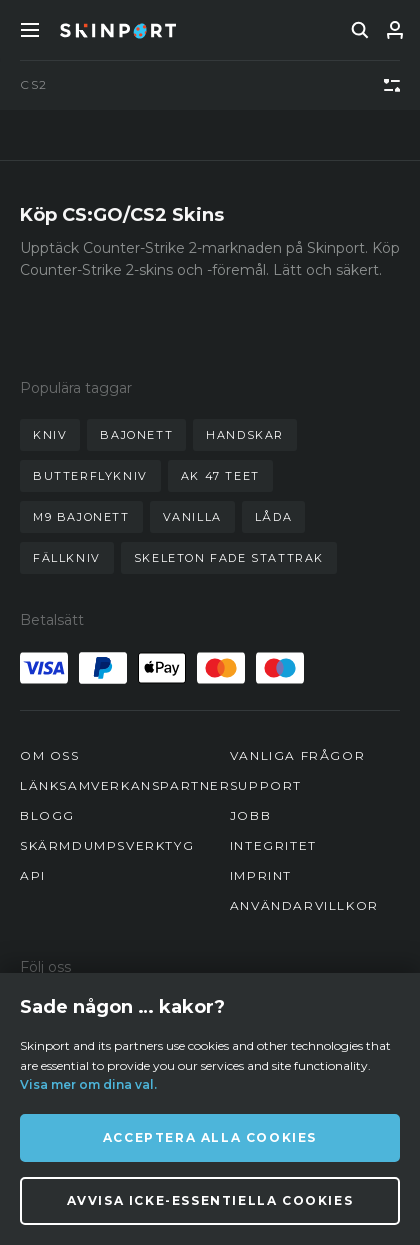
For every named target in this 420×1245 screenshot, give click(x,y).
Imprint (261, 875)
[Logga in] (395, 30)
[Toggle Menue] (30, 30)
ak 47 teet (220, 476)
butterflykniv (90, 476)
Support (266, 785)
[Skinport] (118, 30)
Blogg (47, 815)
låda (273, 517)
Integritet (273, 845)
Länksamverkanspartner (125, 785)
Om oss (50, 755)
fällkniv (67, 558)
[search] (360, 30)
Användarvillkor (304, 905)
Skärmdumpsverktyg (107, 845)
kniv (50, 435)
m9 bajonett (81, 517)
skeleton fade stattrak (229, 558)
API (33, 875)
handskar (245, 435)
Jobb (250, 815)
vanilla (192, 517)
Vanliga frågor (297, 755)
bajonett (136, 435)
